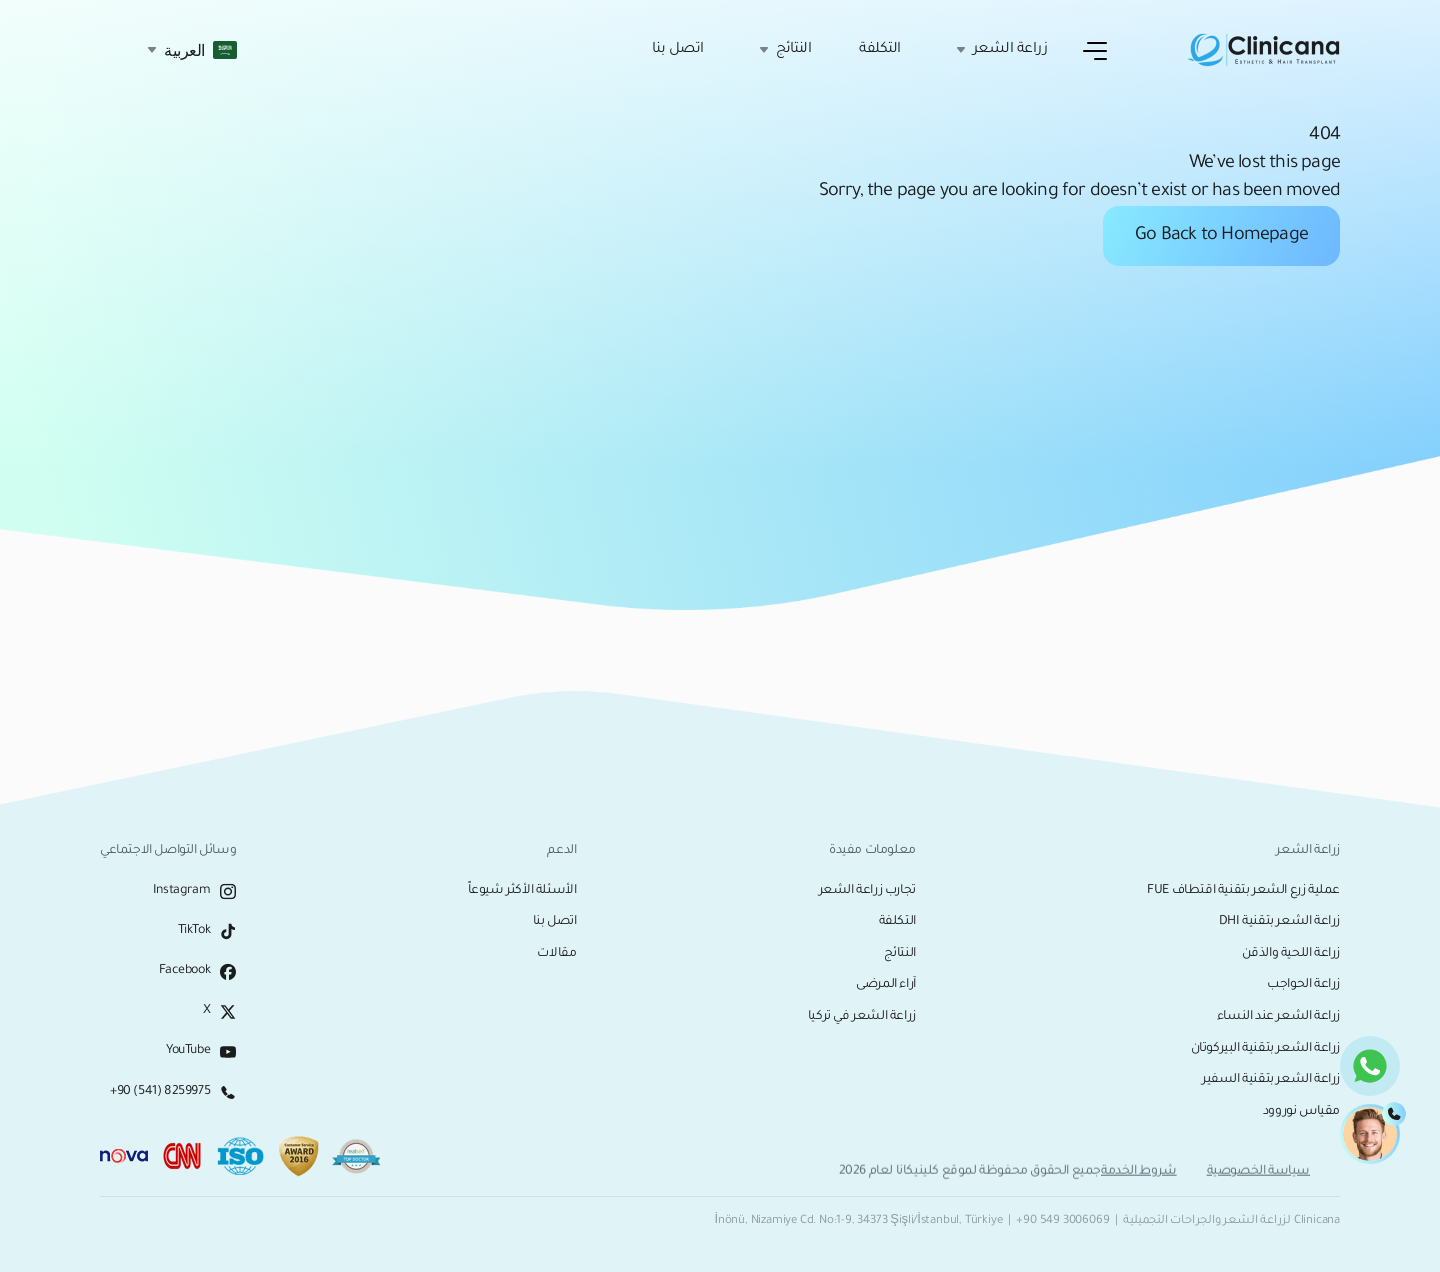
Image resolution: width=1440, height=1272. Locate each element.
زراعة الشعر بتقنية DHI (1279, 922)
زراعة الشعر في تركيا (862, 1017)
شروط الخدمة (1139, 1176)
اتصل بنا (678, 50)
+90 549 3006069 (1062, 1221)
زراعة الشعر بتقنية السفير (1271, 1080)
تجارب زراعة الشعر (867, 891)
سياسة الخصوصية (1258, 1176)
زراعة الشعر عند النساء (1278, 1017)
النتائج (900, 954)
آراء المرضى (886, 985)
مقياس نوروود (1301, 1112)
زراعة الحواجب (1303, 985)
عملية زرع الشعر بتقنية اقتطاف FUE (1243, 891)
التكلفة (880, 50)
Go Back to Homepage (1221, 236)
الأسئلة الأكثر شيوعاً (522, 891)
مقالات (556, 954)
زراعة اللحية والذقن (1291, 954)
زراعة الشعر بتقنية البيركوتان (1265, 1049)
